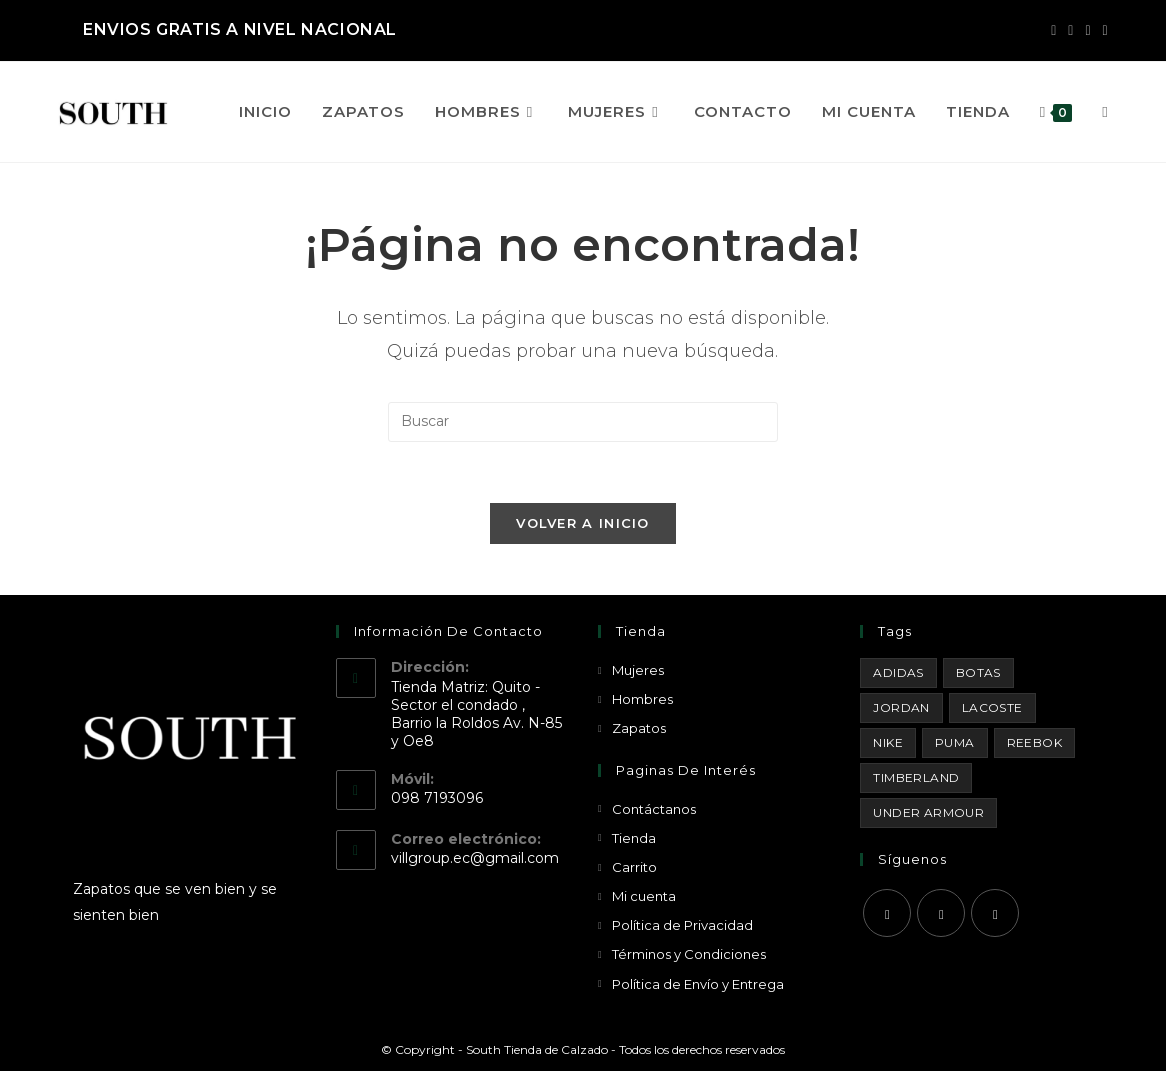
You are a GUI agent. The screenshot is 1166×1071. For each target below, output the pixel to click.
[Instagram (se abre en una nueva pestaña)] (1070, 30)
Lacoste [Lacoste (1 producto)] (992, 707)
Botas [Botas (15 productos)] (978, 672)
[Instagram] (941, 913)
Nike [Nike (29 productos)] (888, 742)
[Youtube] (995, 913)
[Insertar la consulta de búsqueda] (583, 422)
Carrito (634, 867)
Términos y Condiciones (689, 954)
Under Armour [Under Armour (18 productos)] (928, 812)
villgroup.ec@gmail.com (475, 858)
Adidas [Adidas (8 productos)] (898, 672)
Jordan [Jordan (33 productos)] (901, 707)
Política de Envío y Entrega (698, 984)
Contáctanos (654, 809)
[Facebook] (887, 913)
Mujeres (638, 670)
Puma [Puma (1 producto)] (955, 742)
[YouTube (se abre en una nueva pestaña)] (1087, 30)
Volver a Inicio (583, 523)
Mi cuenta (644, 896)
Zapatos (639, 728)
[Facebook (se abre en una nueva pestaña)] (1053, 30)
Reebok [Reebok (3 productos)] (1034, 742)
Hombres (642, 699)
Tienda (634, 838)
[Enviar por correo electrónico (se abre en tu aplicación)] (1102, 30)
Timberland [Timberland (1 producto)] (916, 777)
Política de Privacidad (682, 925)
